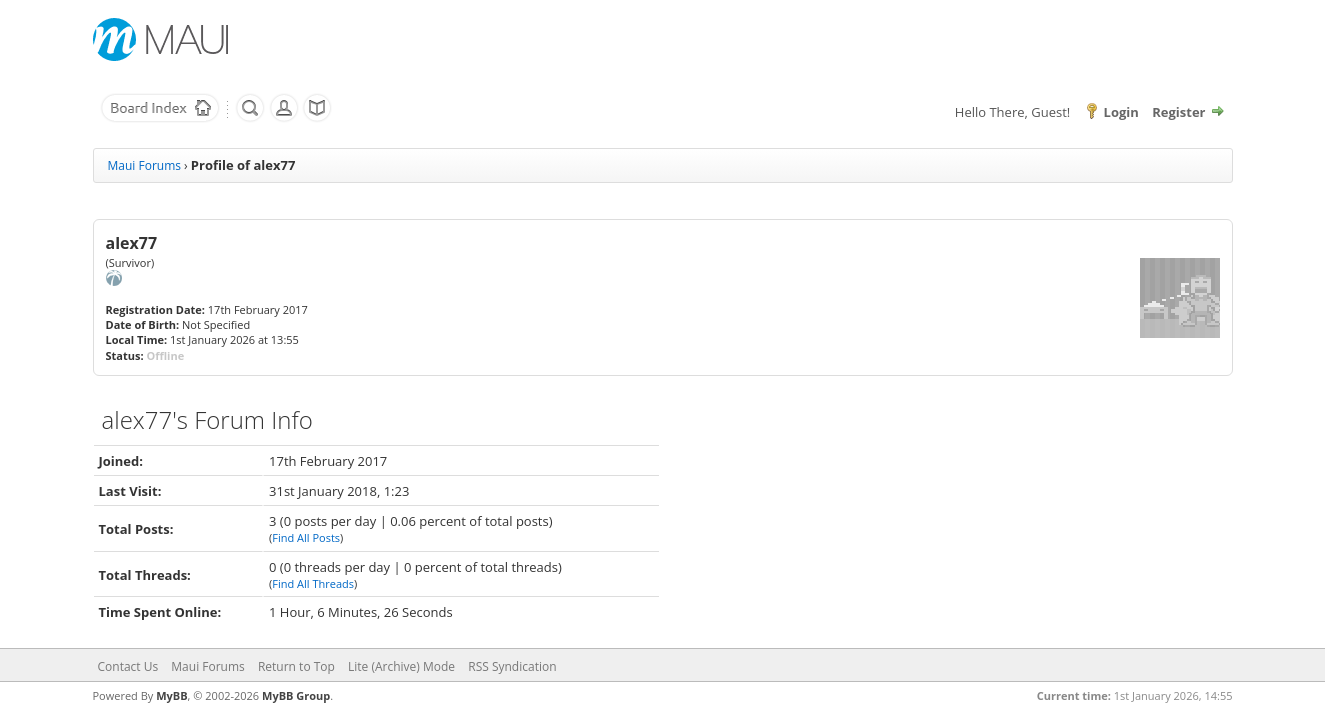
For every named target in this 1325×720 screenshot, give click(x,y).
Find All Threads (313, 583)
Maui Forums (144, 165)
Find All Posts (306, 537)
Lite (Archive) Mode (401, 666)
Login (1121, 112)
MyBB (171, 695)
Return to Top (296, 666)
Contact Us (128, 666)
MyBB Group (296, 695)
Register (1178, 112)
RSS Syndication (512, 666)
